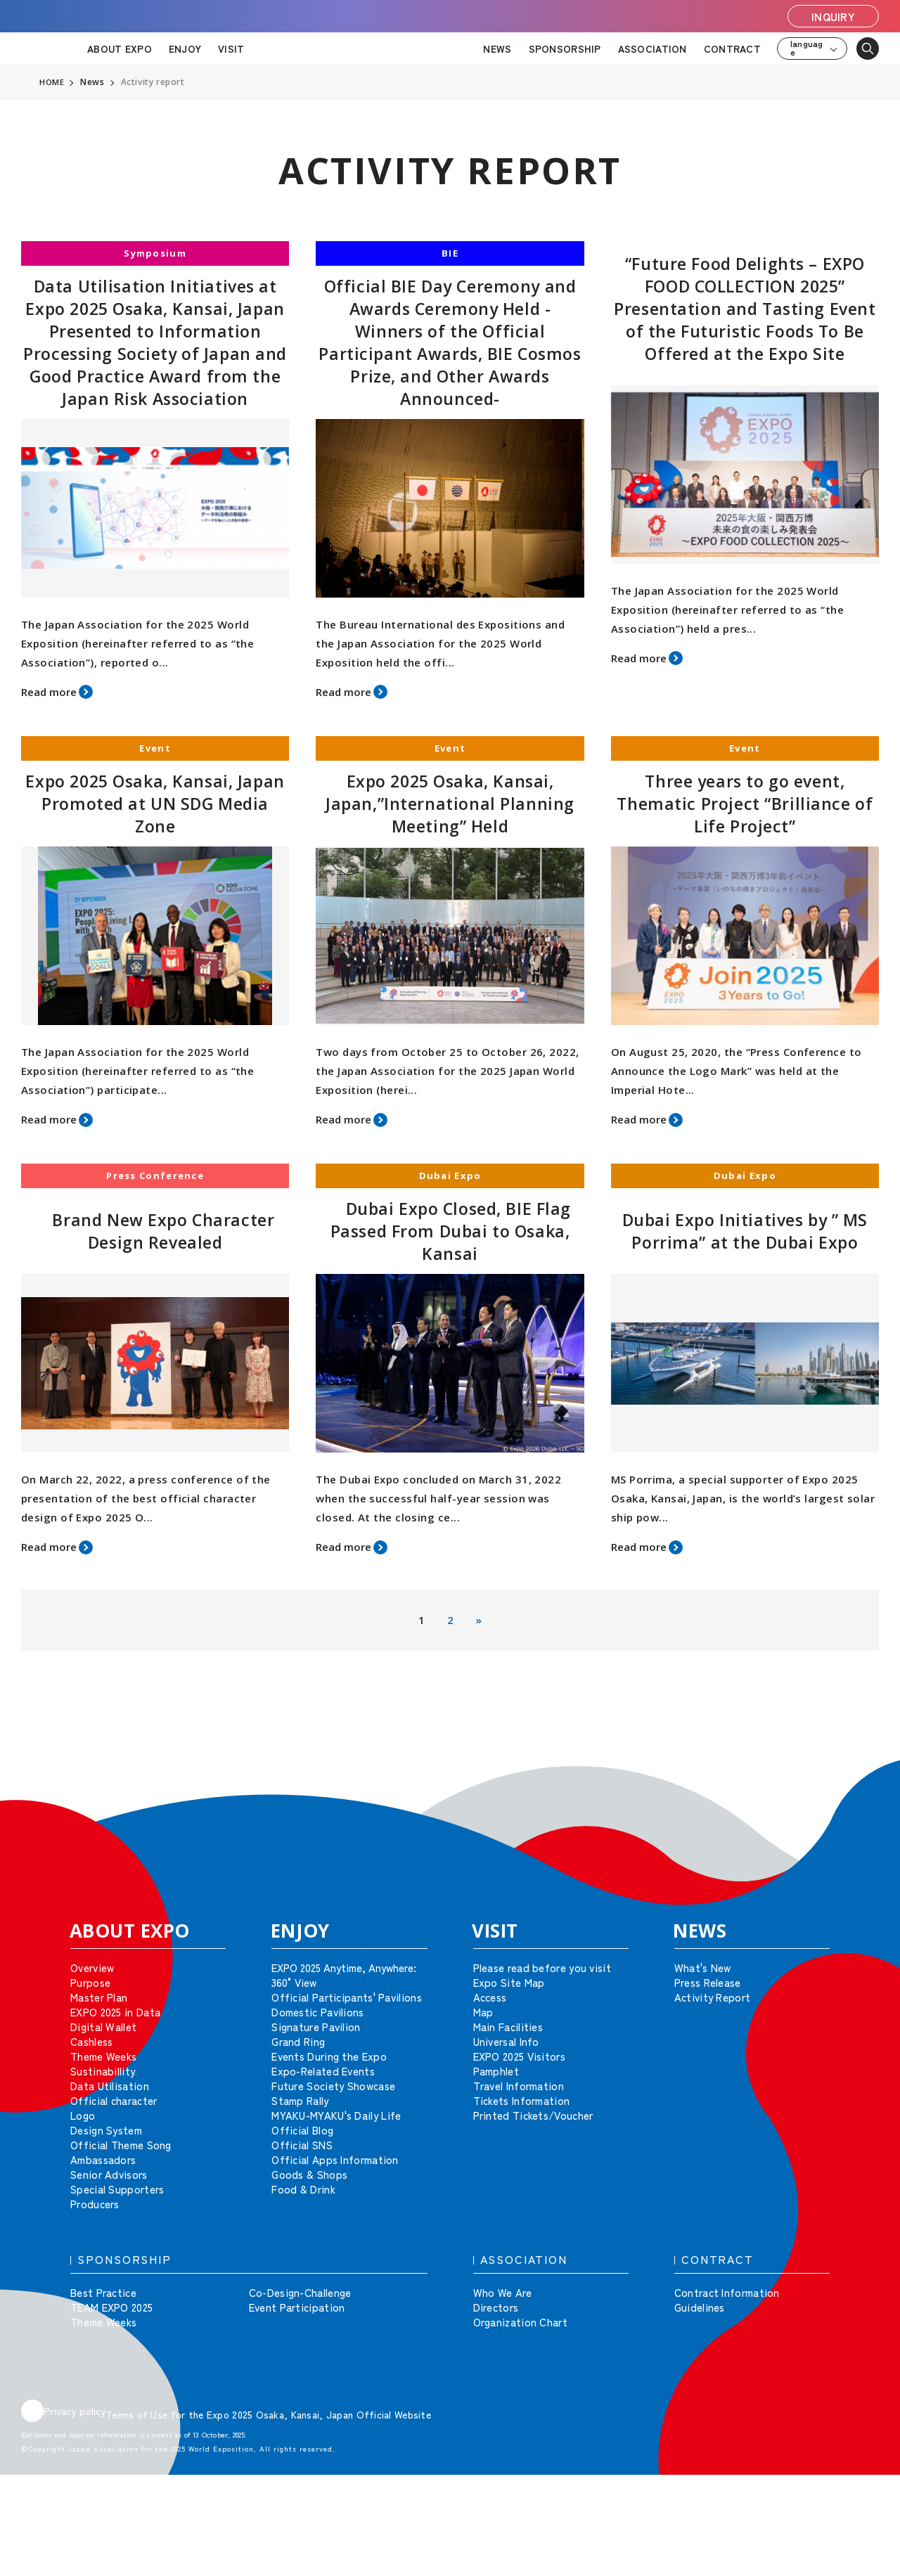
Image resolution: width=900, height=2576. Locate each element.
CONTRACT (732, 48)
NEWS (497, 48)
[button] (858, 1777)
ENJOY (185, 48)
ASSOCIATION (652, 48)
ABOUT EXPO (119, 48)
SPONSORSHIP (565, 48)
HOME (52, 82)
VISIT (231, 48)
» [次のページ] (479, 1620)
